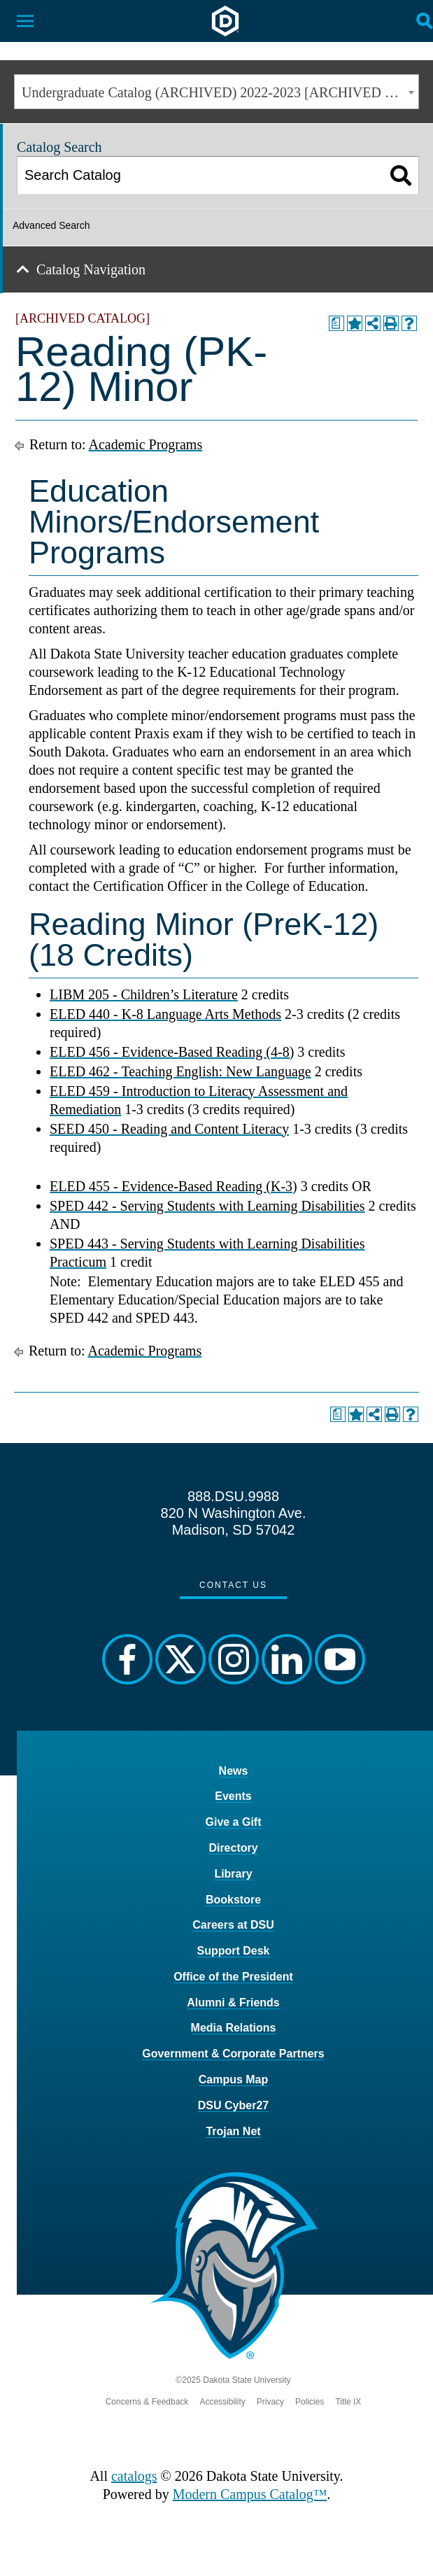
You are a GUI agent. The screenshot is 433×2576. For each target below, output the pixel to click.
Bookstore (233, 1900)
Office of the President (233, 1977)
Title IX (348, 2402)
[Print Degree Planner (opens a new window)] (336, 323)
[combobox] (216, 91)
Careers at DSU (233, 1925)
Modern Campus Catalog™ (250, 2494)
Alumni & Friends (233, 2002)
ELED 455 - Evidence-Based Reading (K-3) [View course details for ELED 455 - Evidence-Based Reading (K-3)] (173, 1186)
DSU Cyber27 (233, 2105)
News (233, 1771)
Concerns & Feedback (147, 2402)
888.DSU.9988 (233, 1496)
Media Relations (233, 2028)
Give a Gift (233, 1822)
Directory (232, 1848)
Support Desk (233, 1951)
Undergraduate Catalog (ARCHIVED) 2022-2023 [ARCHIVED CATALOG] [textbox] (220, 92)
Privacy (270, 2402)
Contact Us (233, 1585)
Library (233, 1874)
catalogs (134, 2476)
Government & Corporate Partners (233, 2054)
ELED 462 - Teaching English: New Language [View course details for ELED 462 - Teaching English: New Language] (180, 1071)
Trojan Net (233, 2131)
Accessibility (222, 2402)
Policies (309, 2402)
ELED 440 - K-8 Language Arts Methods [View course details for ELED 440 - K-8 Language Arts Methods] (165, 1014)
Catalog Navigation (90, 269)
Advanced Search (51, 225)
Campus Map (234, 2079)
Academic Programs (145, 444)
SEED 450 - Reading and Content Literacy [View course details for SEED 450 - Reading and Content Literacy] (169, 1128)
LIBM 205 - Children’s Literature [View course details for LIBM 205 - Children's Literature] (144, 994)
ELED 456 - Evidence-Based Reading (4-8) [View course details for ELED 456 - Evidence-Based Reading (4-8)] (172, 1052)
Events (233, 1796)
